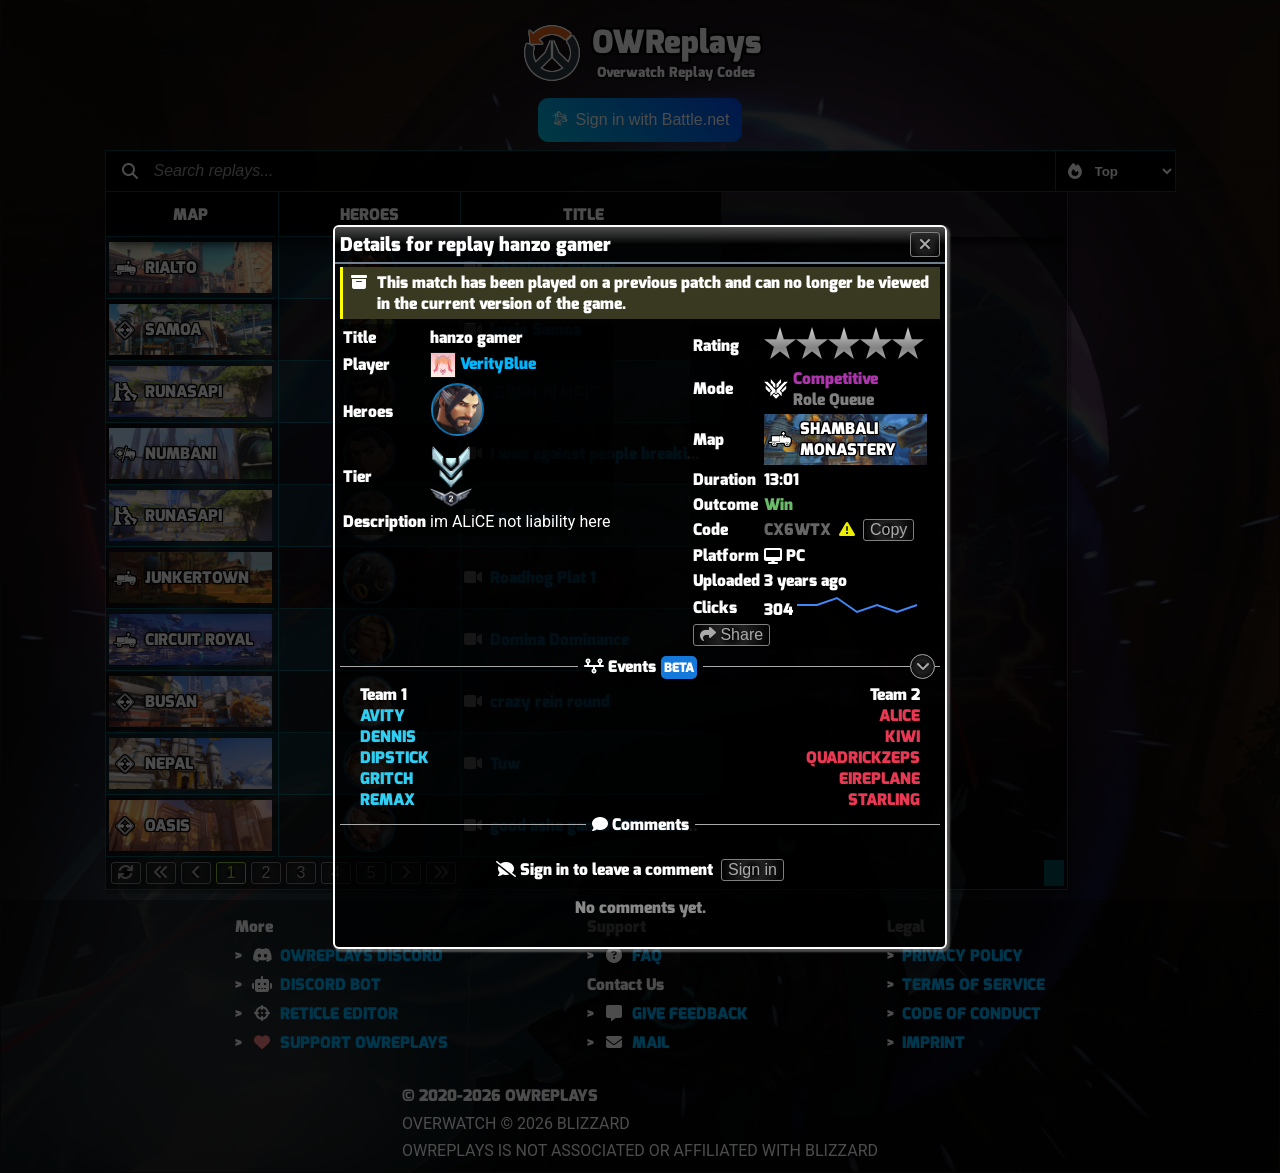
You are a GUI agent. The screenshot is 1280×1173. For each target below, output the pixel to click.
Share (731, 634)
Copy (888, 529)
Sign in (752, 869)
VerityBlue (498, 363)
